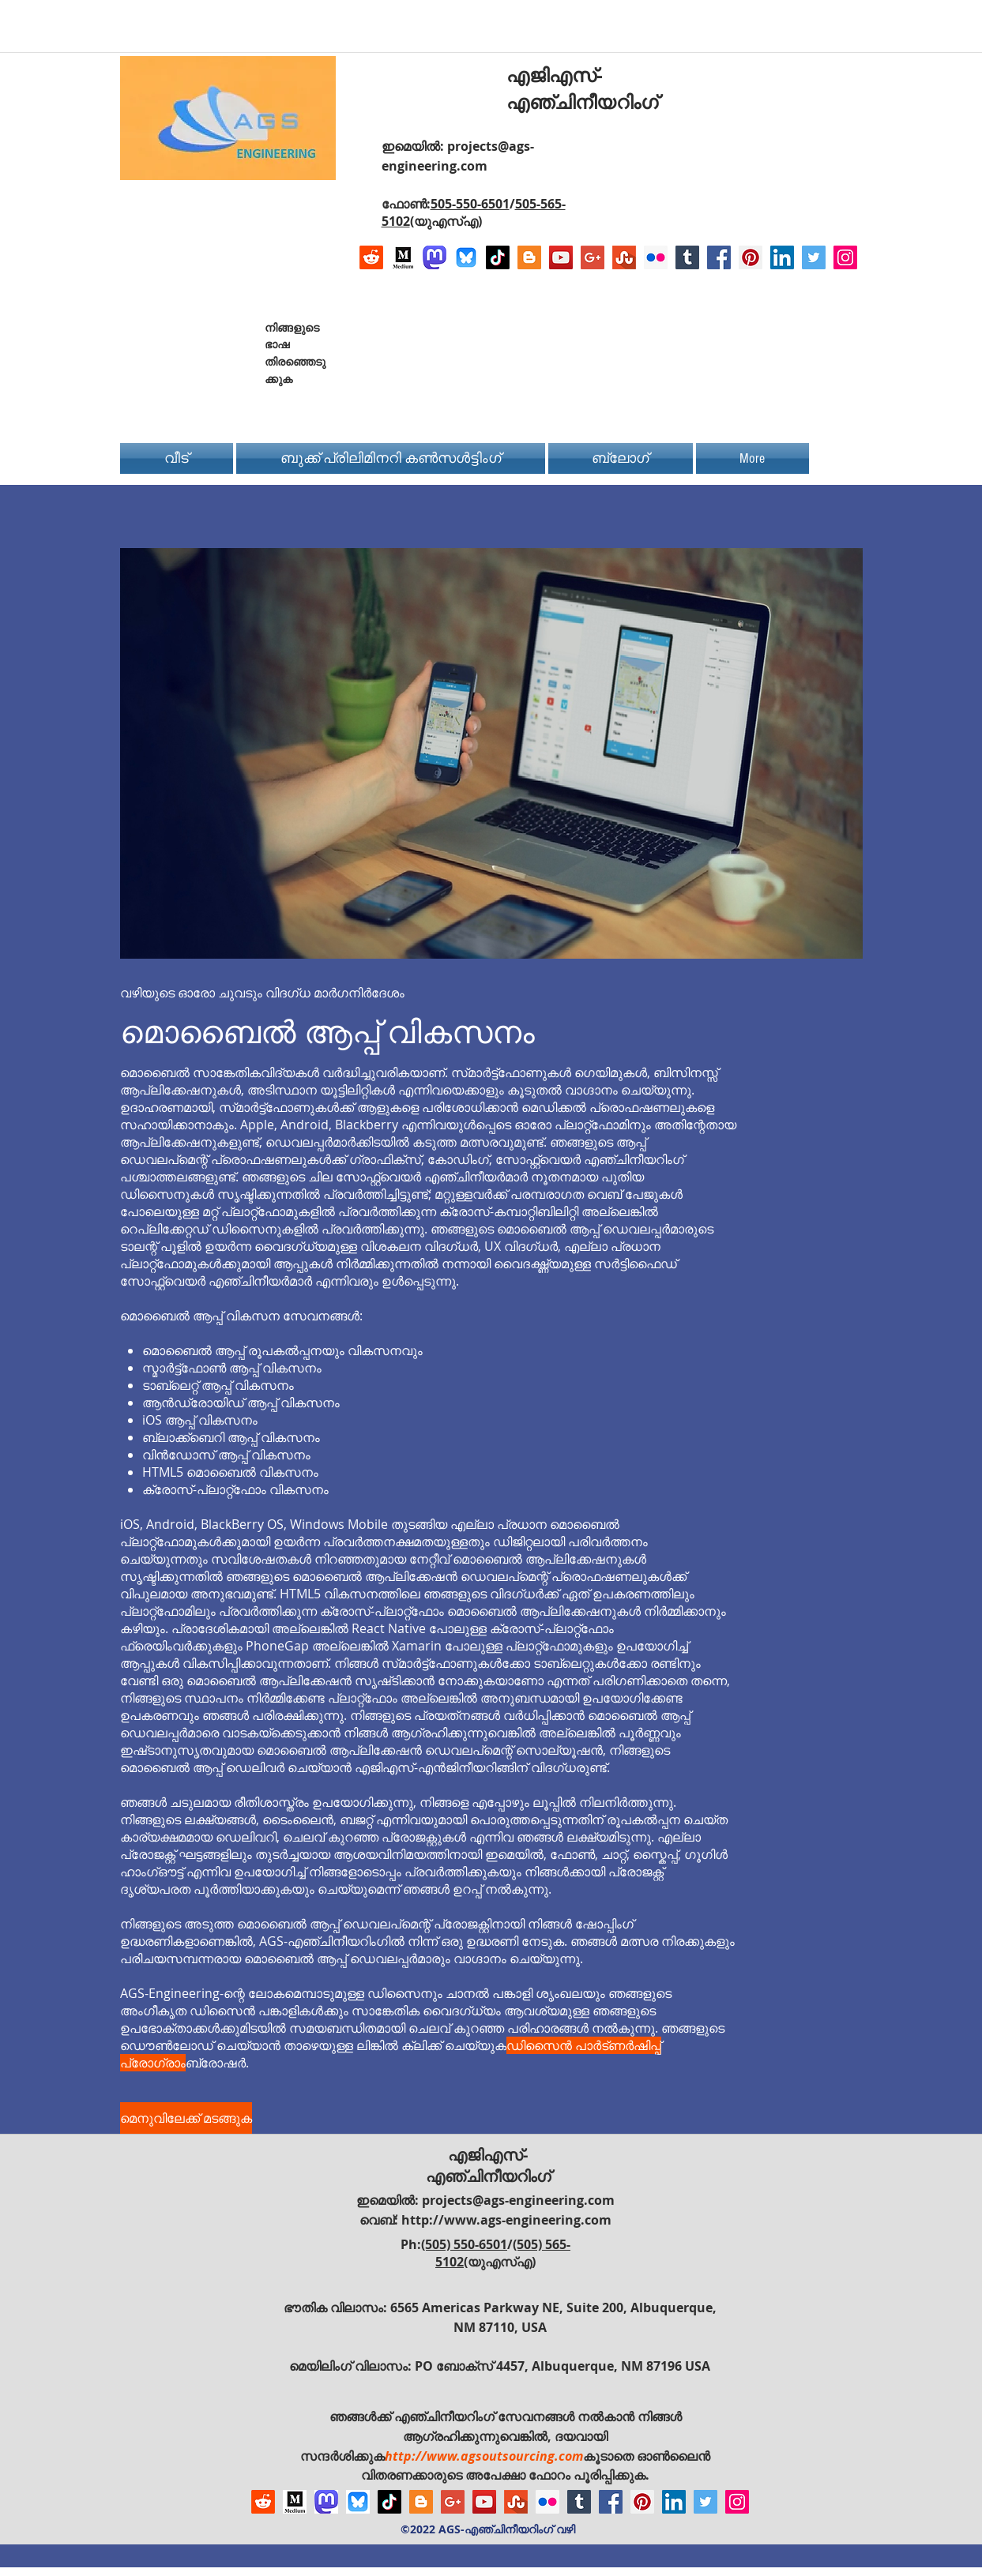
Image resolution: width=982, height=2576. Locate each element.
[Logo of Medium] (403, 257)
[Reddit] (371, 257)
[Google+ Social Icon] (592, 257)
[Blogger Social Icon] (529, 257)
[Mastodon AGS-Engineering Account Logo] (434, 257)
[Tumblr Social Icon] (687, 257)
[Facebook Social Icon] (719, 257)
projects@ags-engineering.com (518, 2200)
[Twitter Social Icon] (814, 257)
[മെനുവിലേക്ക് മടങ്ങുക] (186, 2118)
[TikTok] (498, 257)
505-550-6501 (470, 203)
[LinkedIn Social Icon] (782, 257)
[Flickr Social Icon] (656, 257)
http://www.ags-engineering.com (506, 2220)
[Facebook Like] (758, 342)
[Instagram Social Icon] (845, 257)
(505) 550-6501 (464, 2244)
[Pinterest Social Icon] (750, 257)
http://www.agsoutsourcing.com (484, 2456)
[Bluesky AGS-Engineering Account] (466, 257)
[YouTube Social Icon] (561, 257)
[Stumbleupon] (624, 257)
